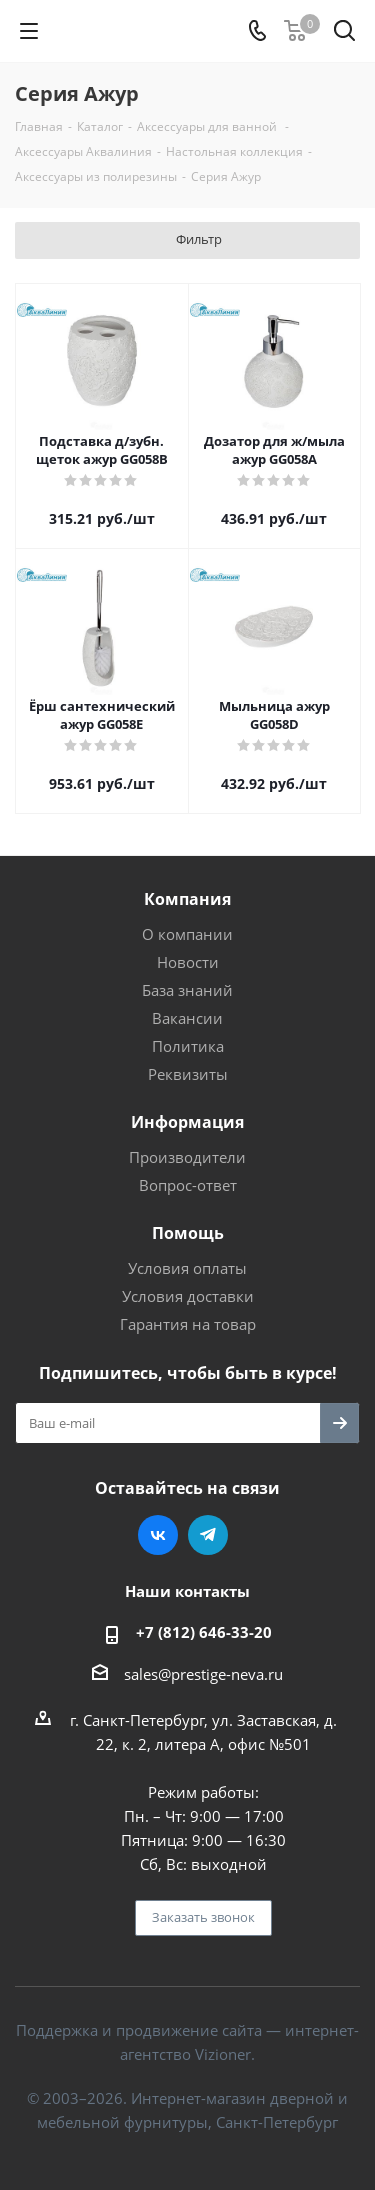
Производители (187, 1157)
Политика (188, 1046)
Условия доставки (188, 1296)
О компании (187, 934)
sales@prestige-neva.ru (203, 1674)
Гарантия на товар (188, 1324)
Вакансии (187, 1018)
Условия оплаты (187, 1268)
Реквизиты (188, 1074)
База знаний (187, 990)
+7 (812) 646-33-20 (204, 1632)
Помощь (188, 1233)
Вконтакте (158, 1535)
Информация (187, 1122)
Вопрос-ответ (188, 1185)
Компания (187, 899)
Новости (188, 962)
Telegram (208, 1535)
